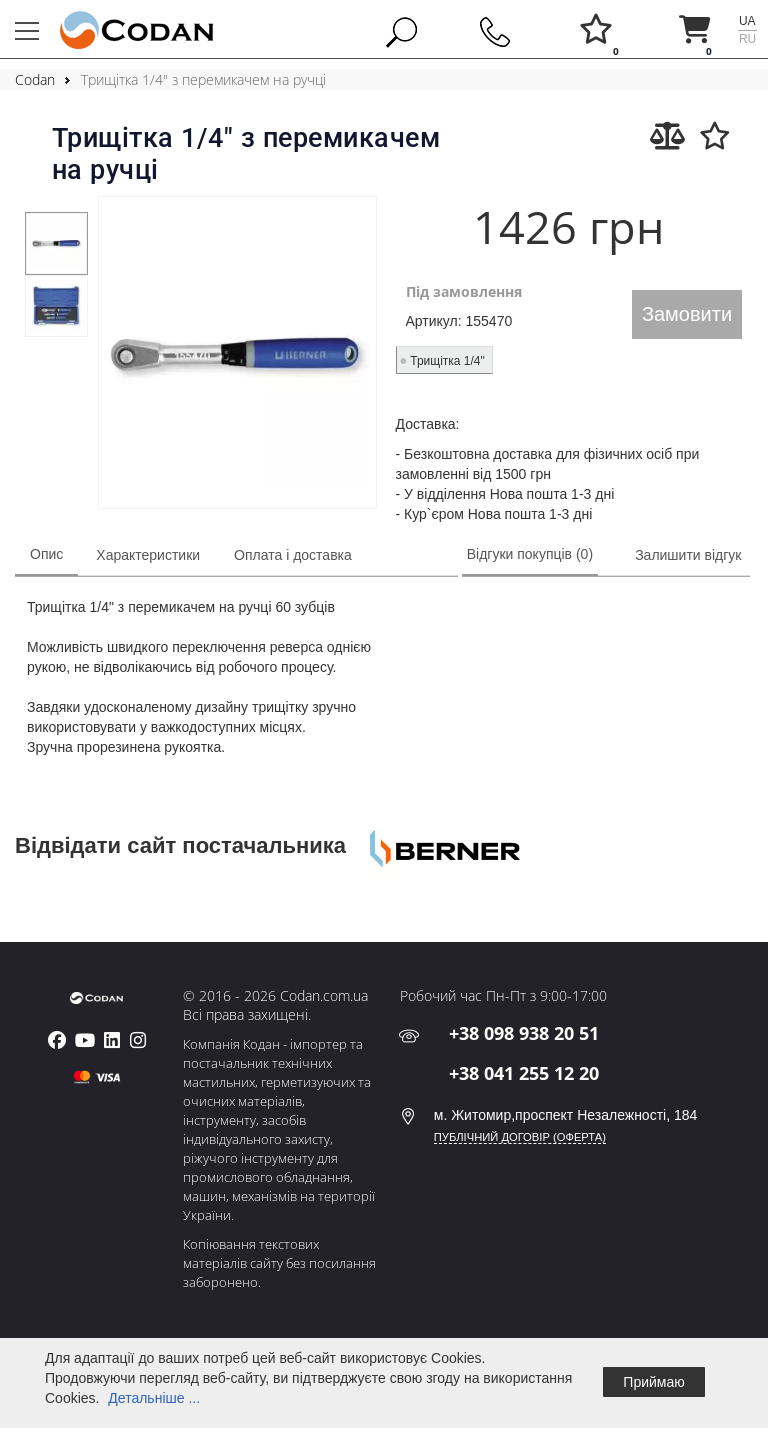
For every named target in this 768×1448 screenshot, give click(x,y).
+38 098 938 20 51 (524, 1033)
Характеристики (148, 555)
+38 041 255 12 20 (524, 1073)
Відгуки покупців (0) (530, 554)
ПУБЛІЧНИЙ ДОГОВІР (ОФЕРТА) (520, 1137)
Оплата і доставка (293, 555)
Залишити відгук (688, 555)
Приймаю (653, 1382)
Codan (35, 79)
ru (747, 39)
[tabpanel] (56, 243)
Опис (46, 554)
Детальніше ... (154, 1398)
